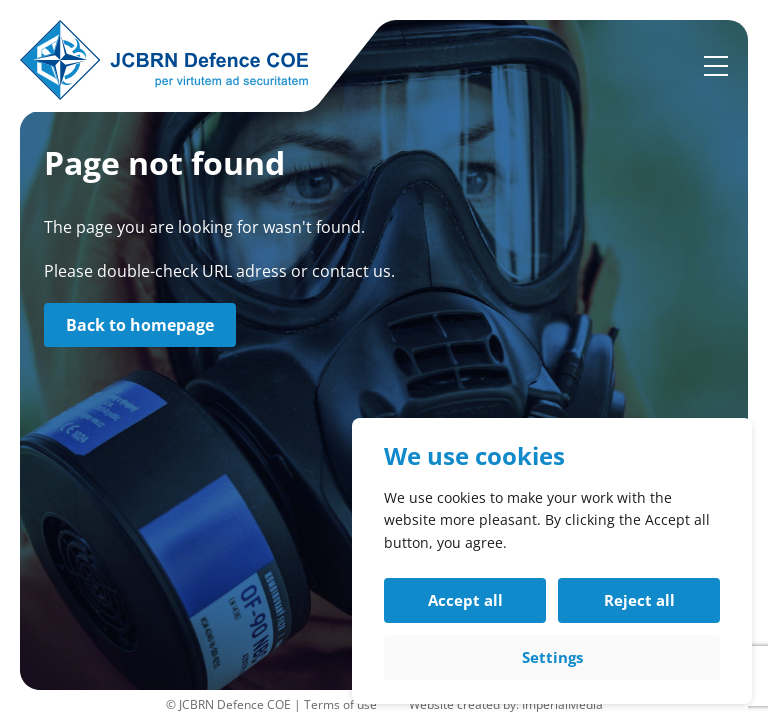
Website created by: (465, 704)
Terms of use (340, 704)
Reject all (639, 600)
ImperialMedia (562, 704)
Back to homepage (140, 325)
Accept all (465, 600)
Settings (552, 657)
